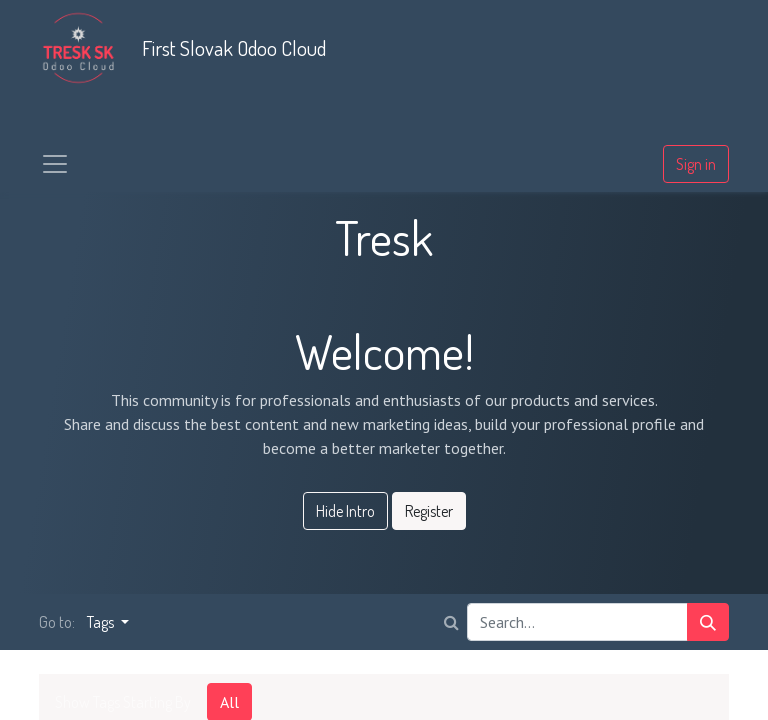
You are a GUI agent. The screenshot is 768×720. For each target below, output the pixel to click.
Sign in (696, 164)
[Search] (708, 622)
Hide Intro (345, 511)
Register (429, 511)
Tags (102, 622)
